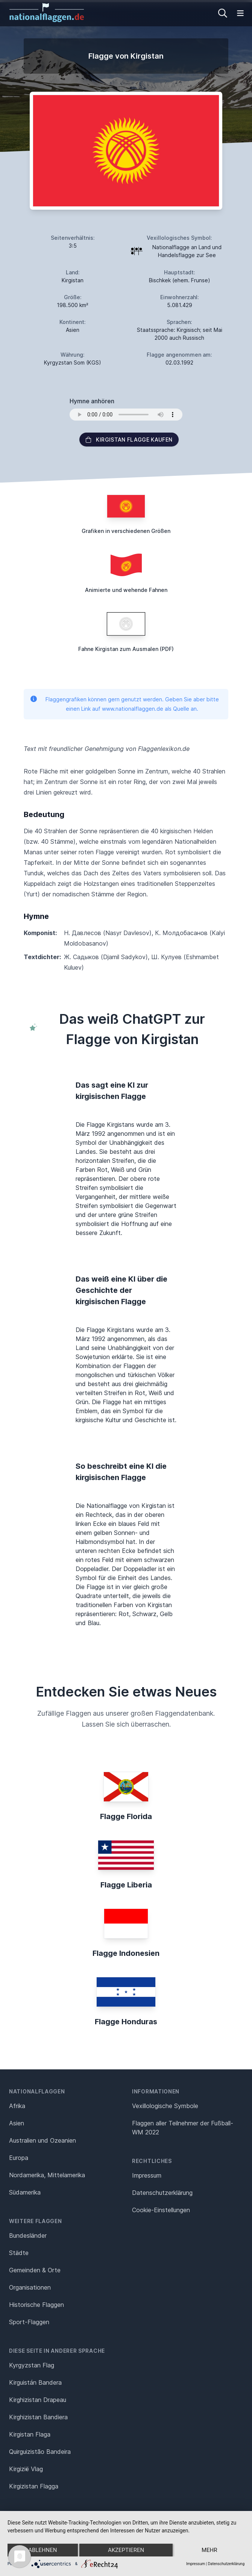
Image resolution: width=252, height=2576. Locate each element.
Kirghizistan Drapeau (37, 2399)
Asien (16, 2123)
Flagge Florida (126, 1816)
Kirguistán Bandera (35, 2382)
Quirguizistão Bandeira (40, 2451)
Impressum (146, 2175)
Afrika (17, 2106)
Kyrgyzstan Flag (31, 2365)
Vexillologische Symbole (165, 2106)
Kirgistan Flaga (29, 2434)
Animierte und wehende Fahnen (126, 590)
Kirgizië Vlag (26, 2469)
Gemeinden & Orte (35, 2270)
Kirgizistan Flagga (33, 2486)
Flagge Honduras (126, 2021)
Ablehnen (42, 2550)
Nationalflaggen (37, 2091)
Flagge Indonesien (126, 1953)
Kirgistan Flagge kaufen (128, 439)
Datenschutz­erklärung (162, 2192)
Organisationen (30, 2287)
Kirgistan (72, 280)
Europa (18, 2157)
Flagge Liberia (126, 1884)
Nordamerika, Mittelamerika (47, 2175)
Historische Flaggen (36, 2304)
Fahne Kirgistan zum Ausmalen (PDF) (126, 649)
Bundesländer (28, 2235)
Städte (19, 2253)
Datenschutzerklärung (226, 2564)
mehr (209, 2550)
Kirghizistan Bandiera (38, 2417)
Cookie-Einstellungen (161, 2210)
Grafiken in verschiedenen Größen (126, 531)
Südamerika (25, 2192)
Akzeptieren (126, 2550)
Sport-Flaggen (29, 2322)
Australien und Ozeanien (42, 2140)
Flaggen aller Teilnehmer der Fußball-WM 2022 (182, 2127)
